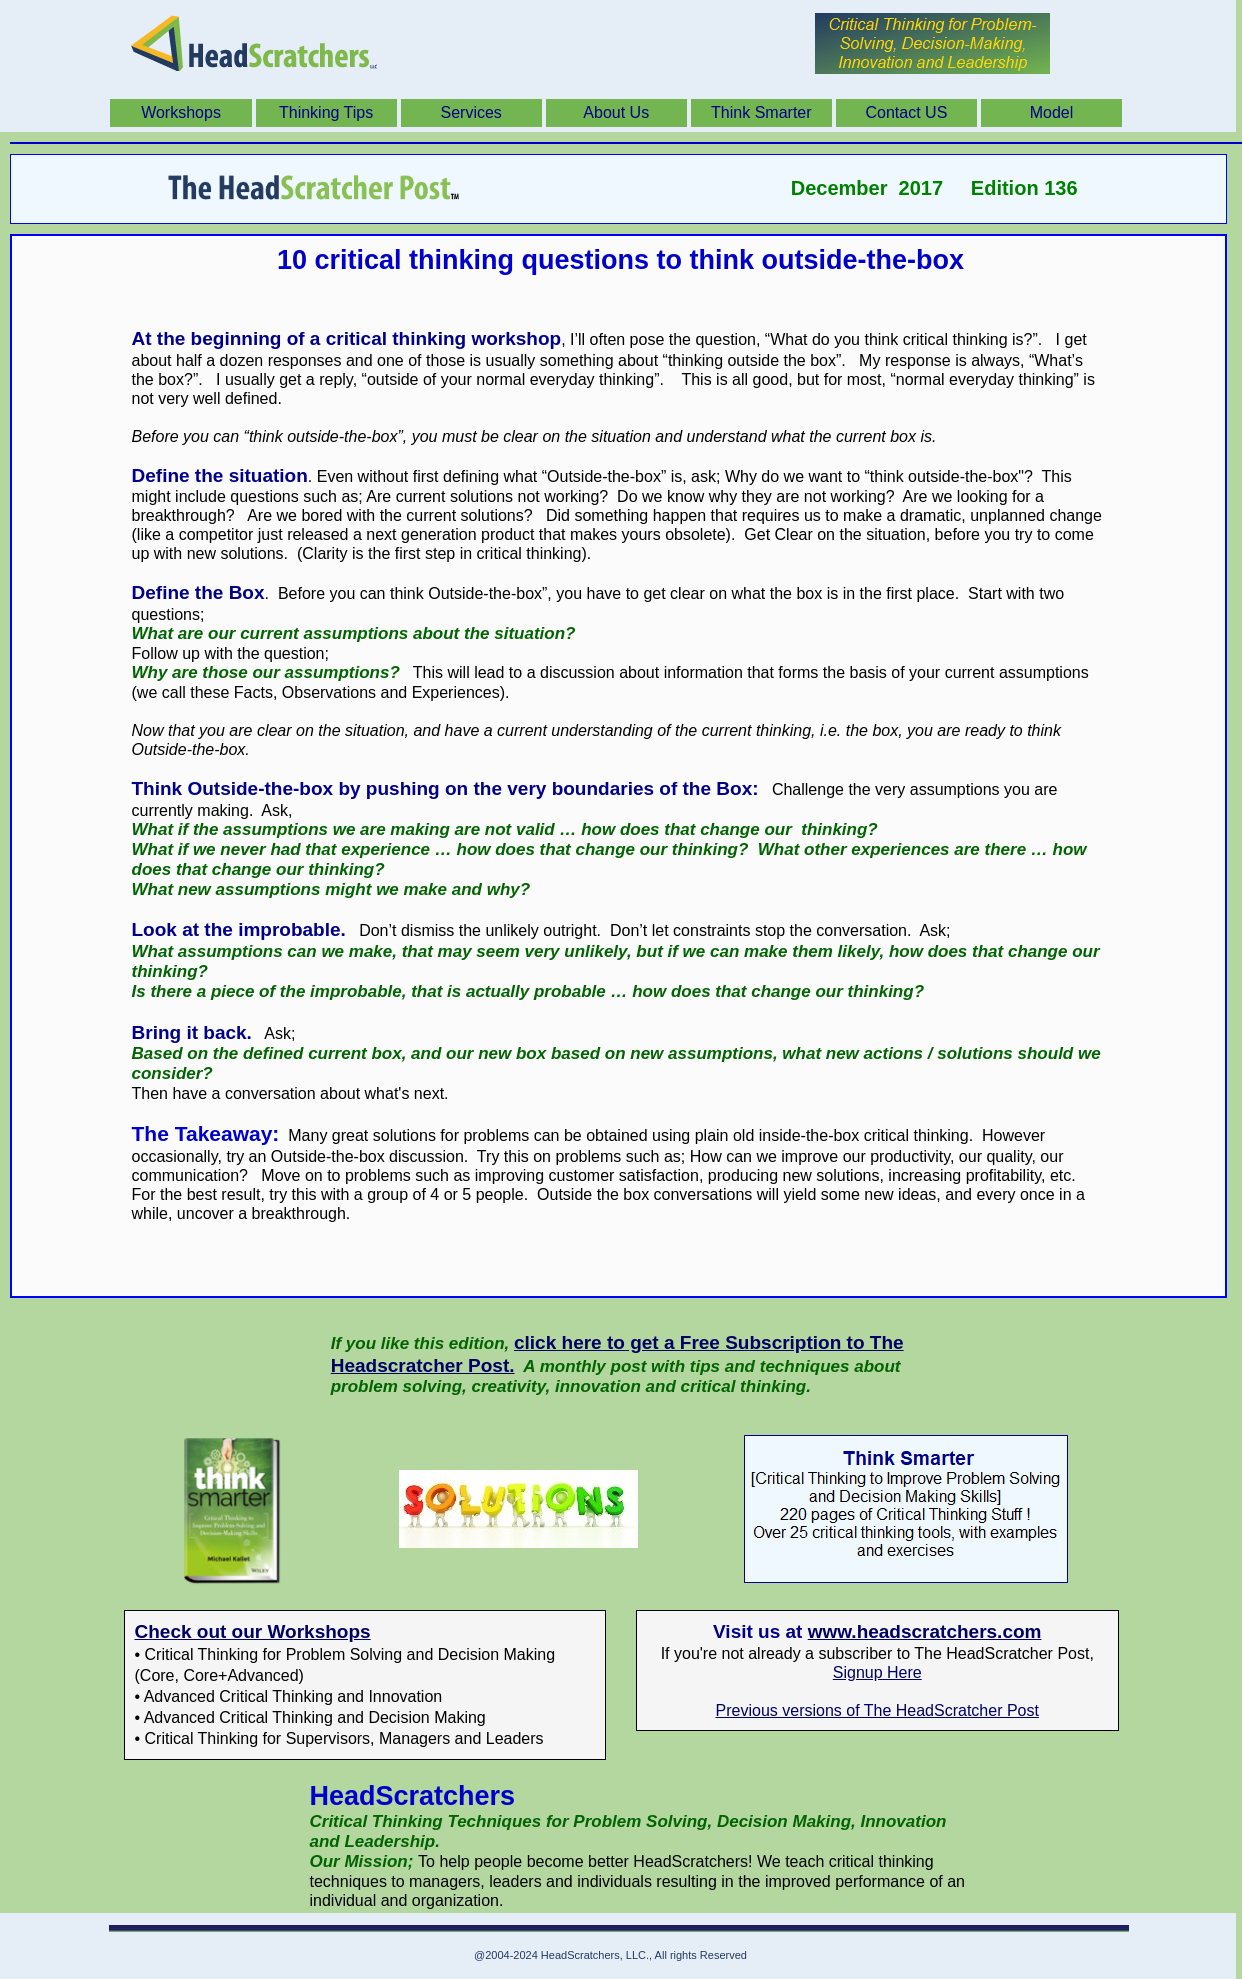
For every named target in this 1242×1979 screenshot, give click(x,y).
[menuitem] (182, 113)
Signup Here (877, 1672)
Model (1052, 112)
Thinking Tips (326, 112)
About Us (616, 112)
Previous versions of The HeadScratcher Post (877, 1710)
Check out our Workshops (253, 1631)
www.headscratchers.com (925, 1631)
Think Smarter (761, 112)
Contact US (907, 112)
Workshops (181, 112)
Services (471, 112)
